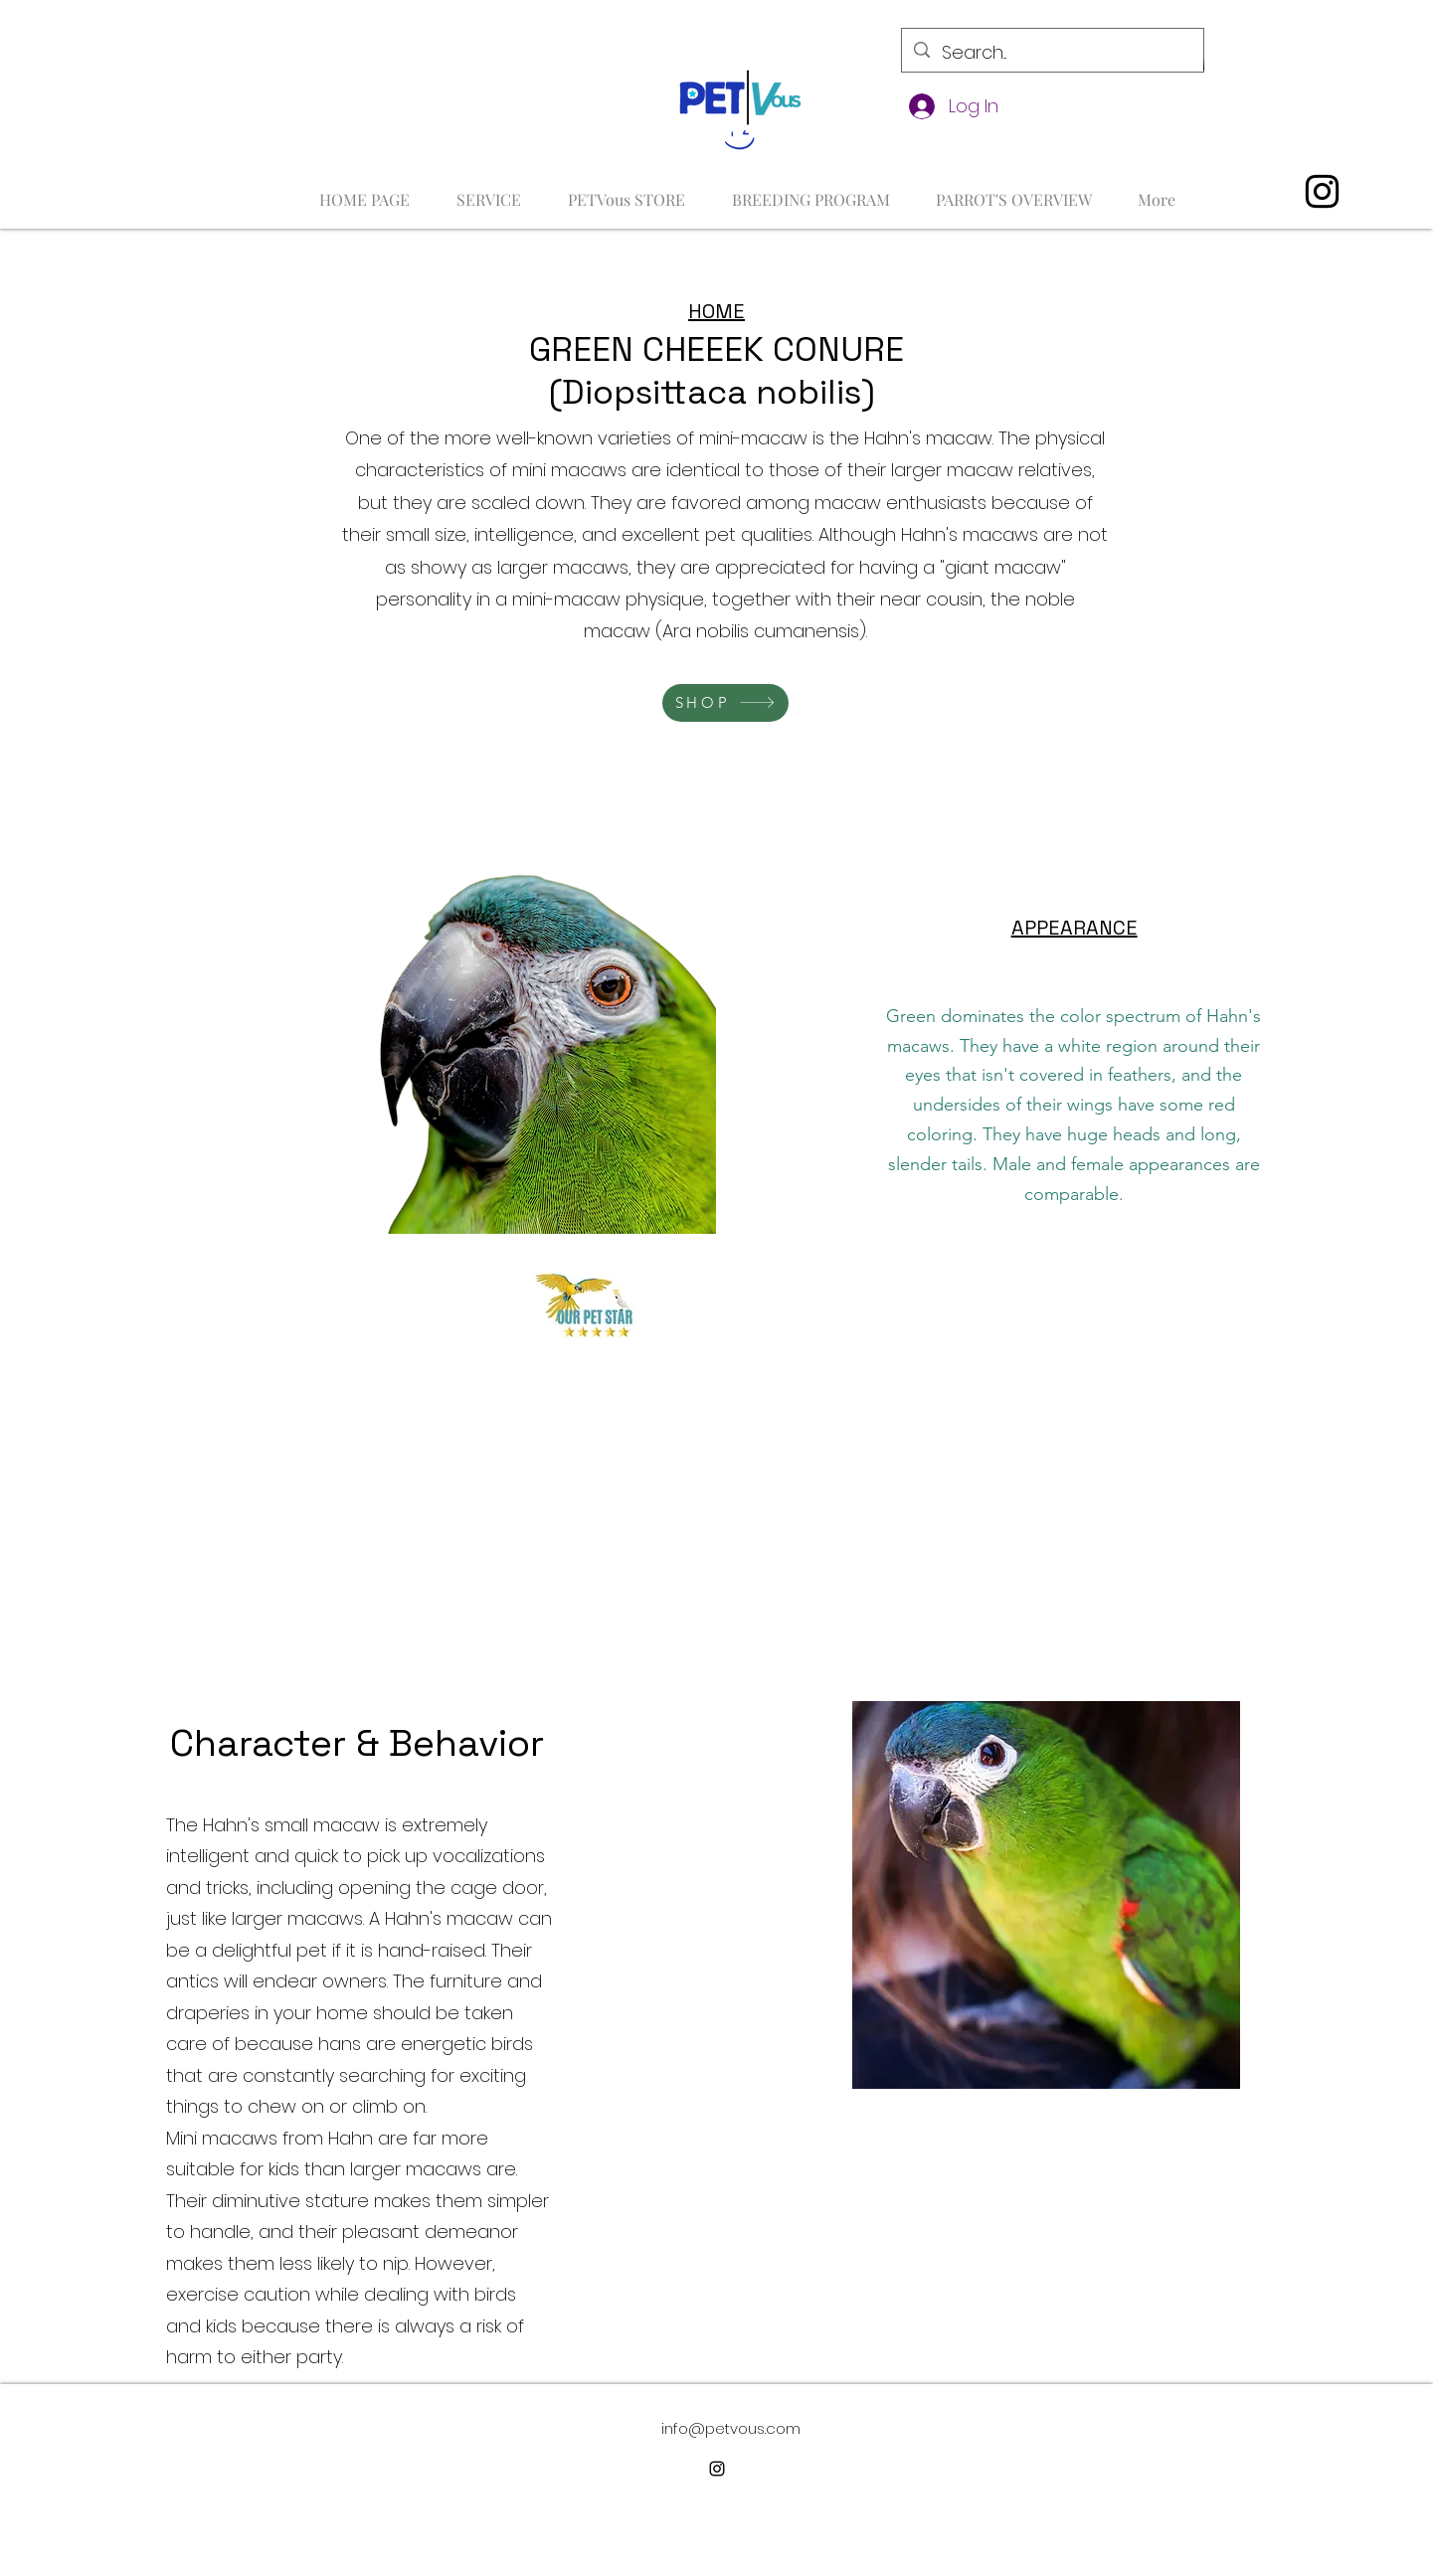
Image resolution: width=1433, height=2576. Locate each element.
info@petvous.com (731, 2428)
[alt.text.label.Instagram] (1322, 191)
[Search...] (1052, 53)
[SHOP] (725, 703)
